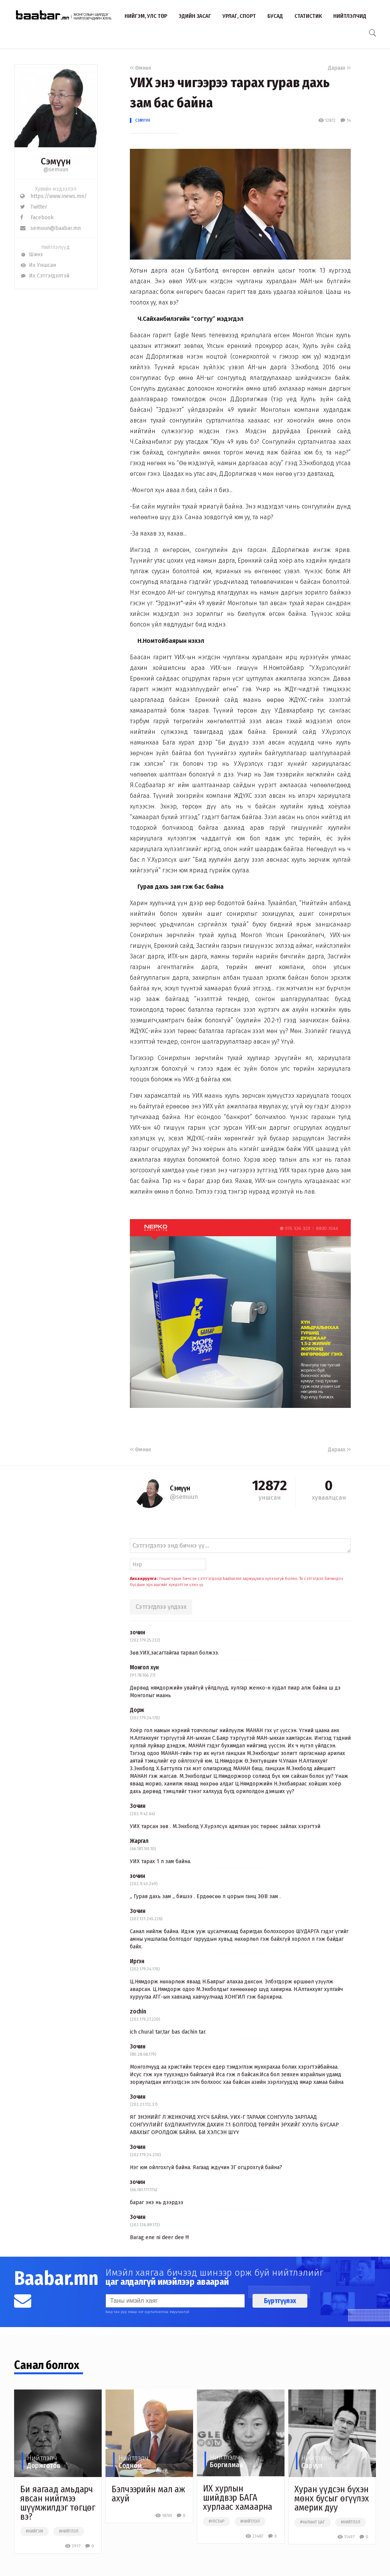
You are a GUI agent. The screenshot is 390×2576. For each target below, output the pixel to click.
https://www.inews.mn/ (53, 196)
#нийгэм (34, 2531)
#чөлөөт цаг (312, 2522)
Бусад (275, 16)
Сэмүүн (142, 120)
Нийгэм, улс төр (146, 16)
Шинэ (31, 254)
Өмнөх (140, 68)
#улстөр (216, 2521)
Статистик (308, 16)
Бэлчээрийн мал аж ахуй (148, 2494)
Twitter (33, 207)
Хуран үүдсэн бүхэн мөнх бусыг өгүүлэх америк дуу (331, 2498)
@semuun (55, 169)
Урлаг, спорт (239, 16)
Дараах (339, 68)
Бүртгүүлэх (280, 2301)
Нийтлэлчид (349, 16)
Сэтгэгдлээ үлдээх (161, 1606)
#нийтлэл (68, 2531)
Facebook (37, 217)
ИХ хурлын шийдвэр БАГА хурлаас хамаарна (237, 2497)
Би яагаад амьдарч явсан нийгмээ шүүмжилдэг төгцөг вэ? (57, 2503)
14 (345, 120)
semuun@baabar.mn (50, 228)
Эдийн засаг (195, 16)
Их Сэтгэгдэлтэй (44, 276)
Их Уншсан (38, 265)
